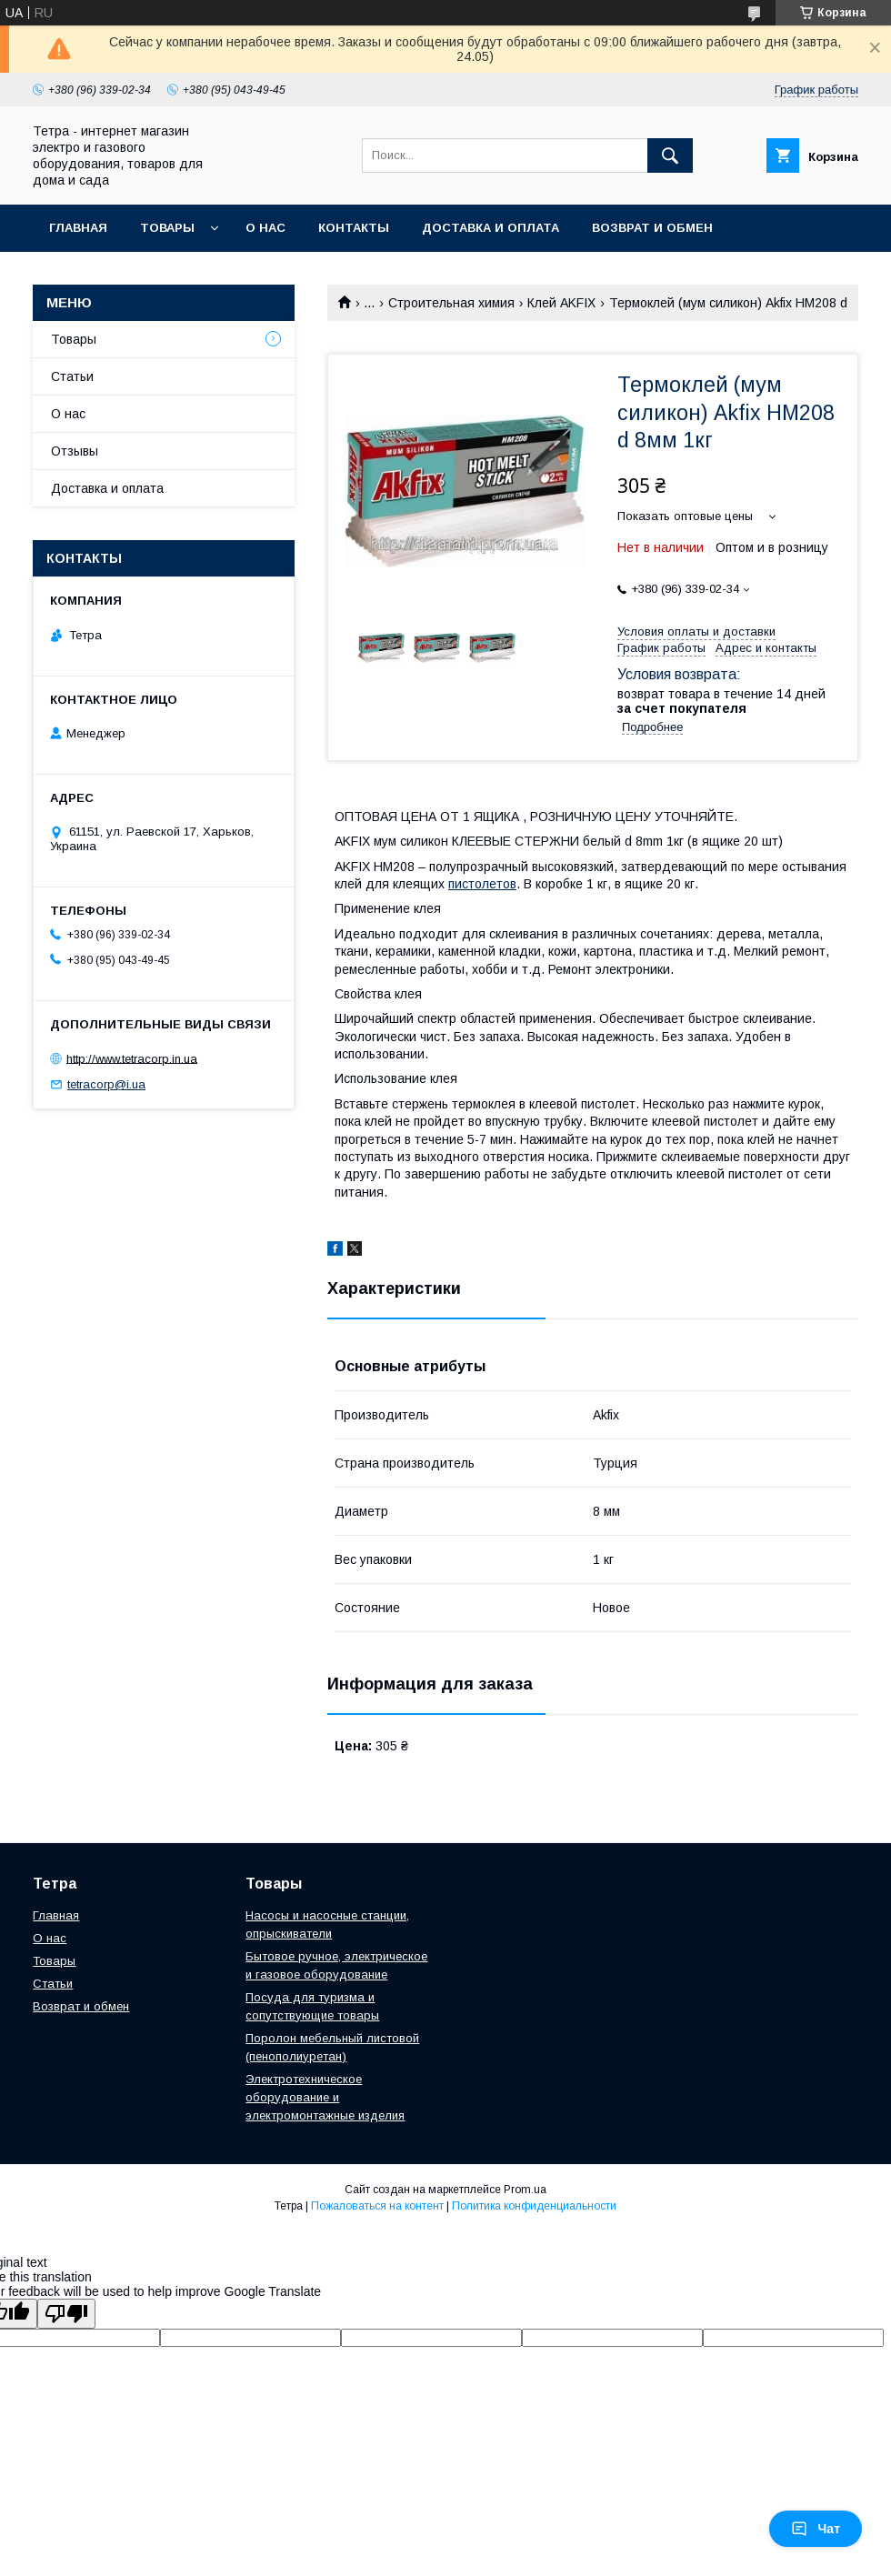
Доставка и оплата (490, 228)
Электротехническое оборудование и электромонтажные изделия (325, 2097)
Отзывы (74, 451)
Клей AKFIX (561, 303)
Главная (78, 228)
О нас (265, 228)
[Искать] (670, 155)
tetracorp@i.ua (106, 1084)
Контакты (353, 228)
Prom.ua (525, 2189)
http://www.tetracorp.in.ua (131, 1058)
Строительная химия (451, 303)
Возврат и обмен (652, 228)
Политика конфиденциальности (534, 2206)
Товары (167, 228)
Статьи (72, 376)
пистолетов (482, 884)
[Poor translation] (66, 2314)
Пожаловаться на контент (377, 2206)
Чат (815, 2529)
